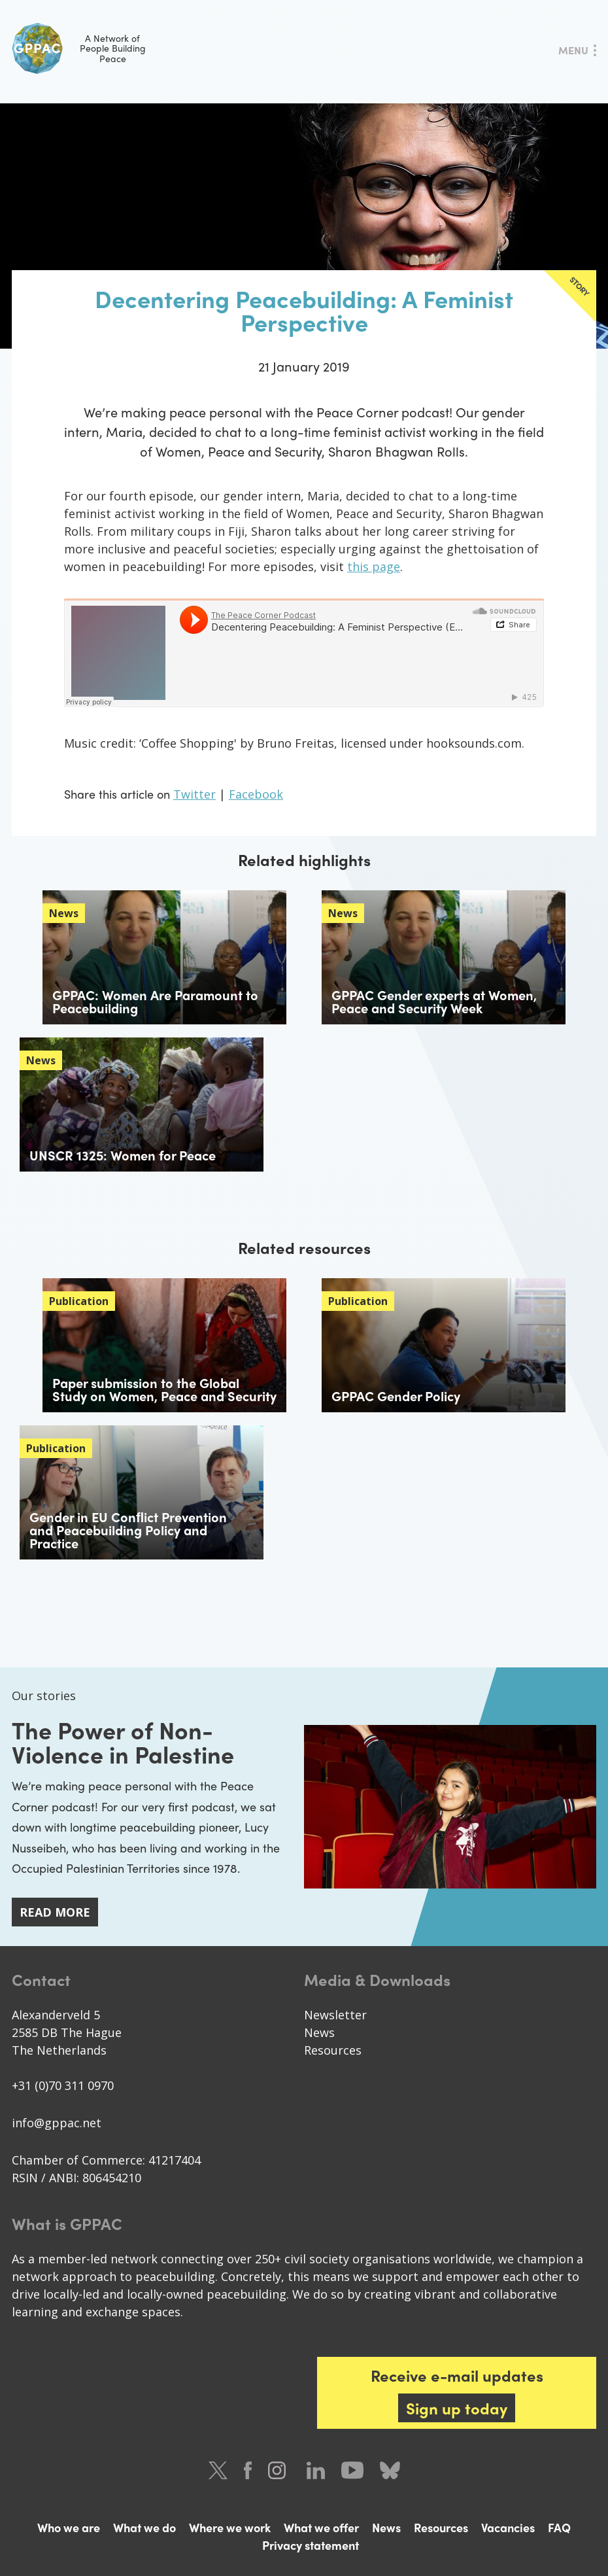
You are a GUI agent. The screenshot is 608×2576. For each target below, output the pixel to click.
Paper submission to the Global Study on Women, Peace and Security (164, 1389)
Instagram (279, 2470)
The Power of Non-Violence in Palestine (123, 1741)
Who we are (68, 2526)
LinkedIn (316, 2470)
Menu (573, 50)
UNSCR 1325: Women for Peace (122, 1154)
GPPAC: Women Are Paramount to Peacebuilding (155, 1001)
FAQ (559, 2526)
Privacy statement (310, 2544)
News (319, 2032)
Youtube (352, 2470)
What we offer (321, 2526)
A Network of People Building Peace (79, 48)
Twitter (194, 794)
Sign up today (456, 2407)
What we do (144, 2526)
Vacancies (508, 2526)
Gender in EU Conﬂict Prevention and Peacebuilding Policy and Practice (128, 1529)
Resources (333, 2049)
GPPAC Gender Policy (395, 1395)
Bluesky (390, 2470)
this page (373, 566)
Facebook (256, 794)
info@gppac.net (56, 2122)
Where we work (230, 2526)
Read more (55, 1912)
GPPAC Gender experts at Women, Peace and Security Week (434, 1001)
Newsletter (335, 2014)
